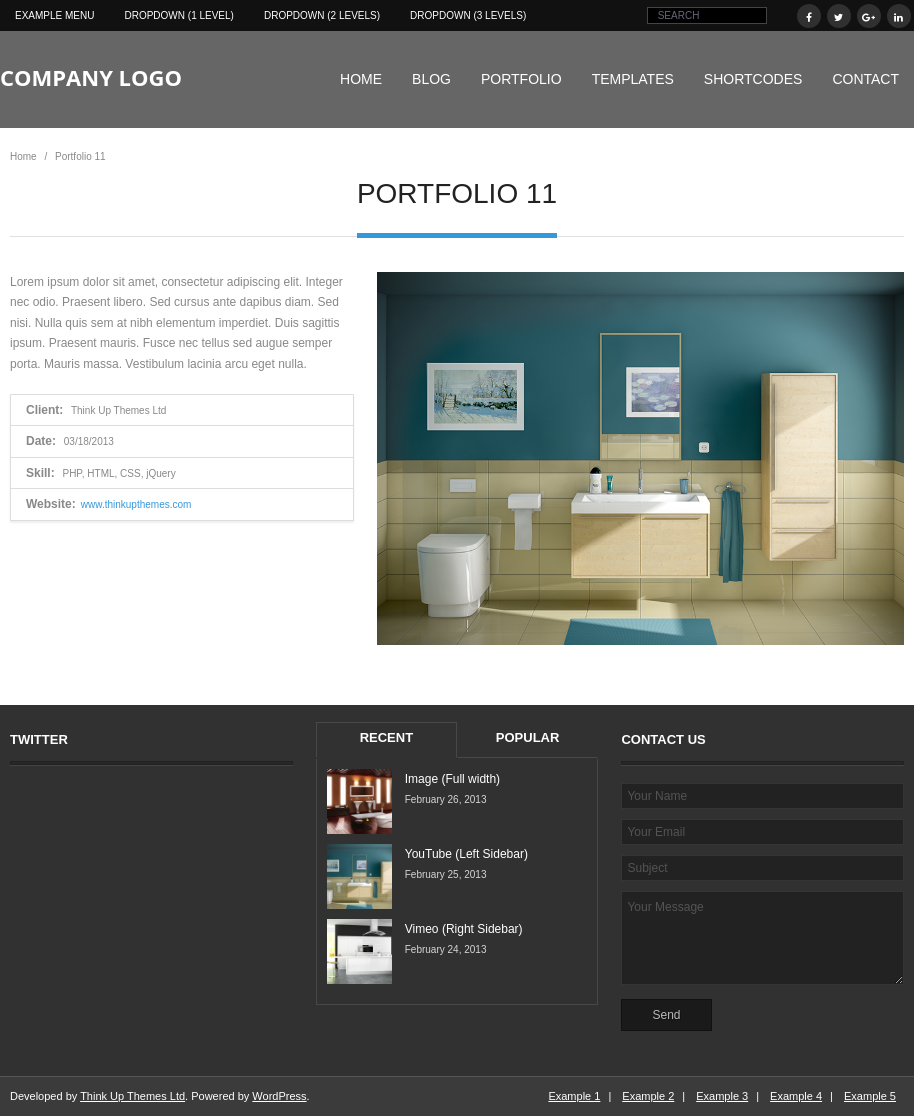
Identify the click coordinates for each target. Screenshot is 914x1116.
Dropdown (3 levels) (468, 15)
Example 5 (870, 1096)
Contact (865, 79)
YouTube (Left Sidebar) (466, 854)
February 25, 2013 (446, 874)
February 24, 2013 (446, 949)
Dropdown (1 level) (178, 15)
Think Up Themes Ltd (132, 1096)
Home (361, 79)
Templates (633, 79)
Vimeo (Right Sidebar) (464, 929)
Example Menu (54, 15)
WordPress (279, 1096)
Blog (431, 79)
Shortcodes (753, 79)
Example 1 (574, 1096)
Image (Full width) (452, 779)
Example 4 (796, 1096)
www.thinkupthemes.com (136, 504)
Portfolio (521, 79)
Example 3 (722, 1096)
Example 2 (648, 1096)
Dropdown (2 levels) (322, 15)
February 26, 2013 (446, 799)
